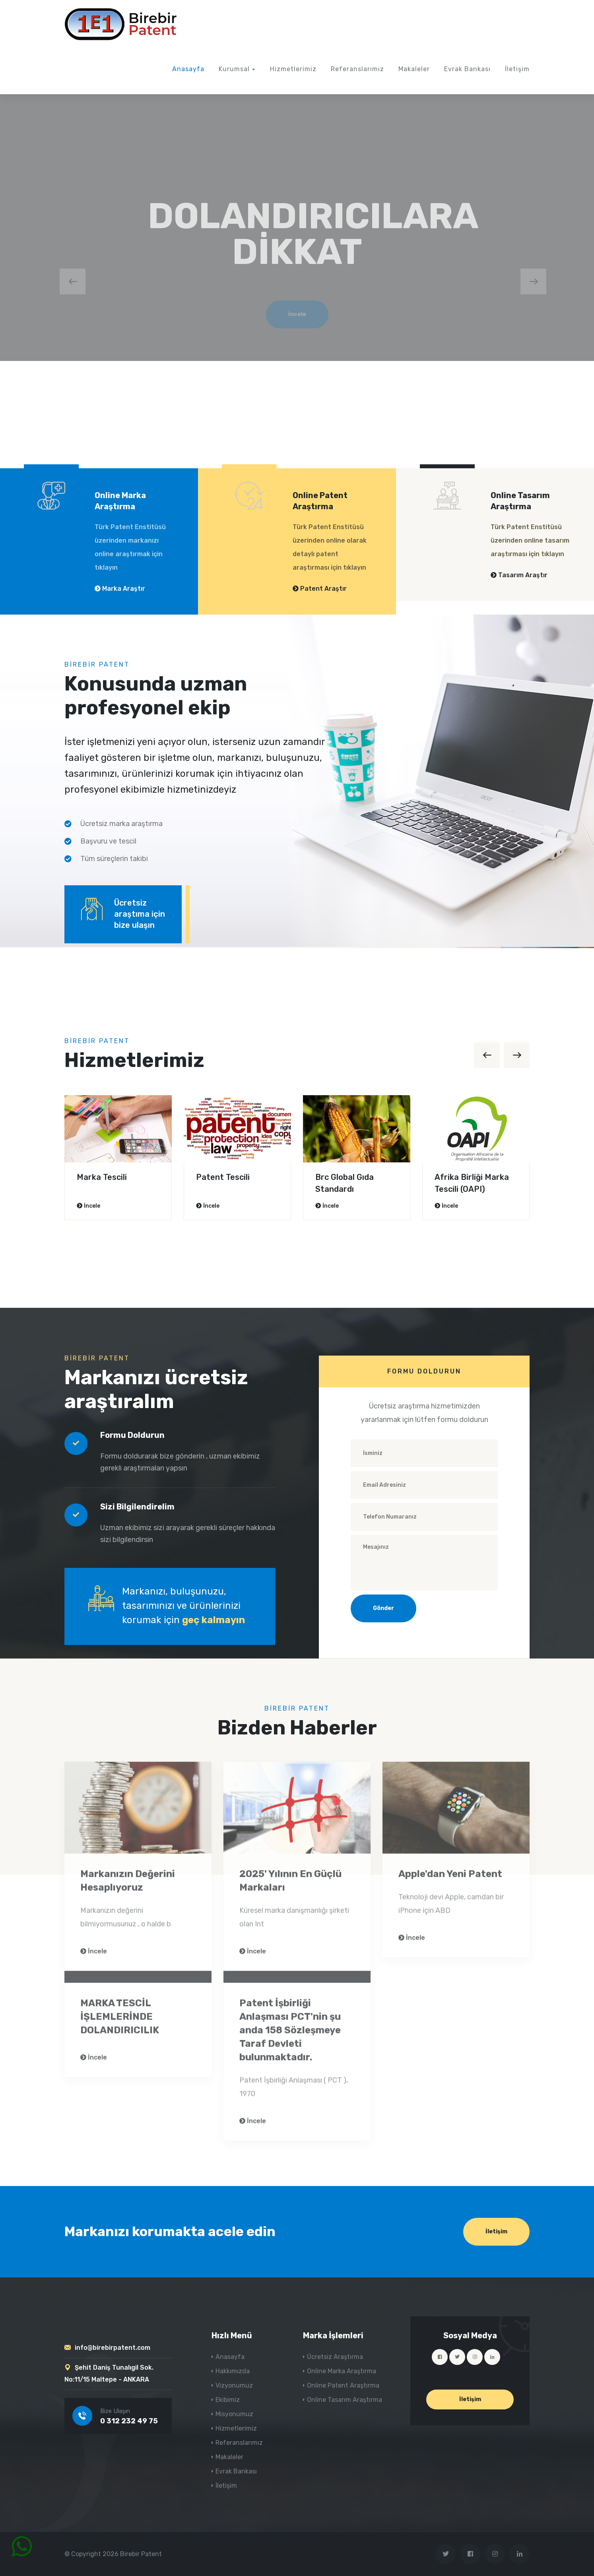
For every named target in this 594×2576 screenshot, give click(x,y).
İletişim (517, 69)
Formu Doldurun (132, 1435)
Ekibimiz (227, 2399)
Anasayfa (188, 69)
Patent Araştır (320, 588)
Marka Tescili (102, 1177)
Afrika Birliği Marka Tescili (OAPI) (472, 1183)
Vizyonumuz (234, 2385)
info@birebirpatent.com (112, 2347)
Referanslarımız (357, 69)
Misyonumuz (234, 2414)
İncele (88, 1206)
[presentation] (72, 281)
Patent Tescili (223, 1177)
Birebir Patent (141, 2554)
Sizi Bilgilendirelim (137, 1506)
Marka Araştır (120, 588)
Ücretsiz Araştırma (335, 2357)
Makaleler (414, 69)
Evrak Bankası (467, 69)
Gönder (383, 1608)
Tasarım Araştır (519, 575)
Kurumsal (234, 69)
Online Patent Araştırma (343, 2385)
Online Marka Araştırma (341, 2371)
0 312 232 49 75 (129, 2421)
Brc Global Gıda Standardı (344, 1183)
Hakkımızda (232, 2371)
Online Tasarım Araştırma (344, 2399)
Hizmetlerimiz (293, 69)
